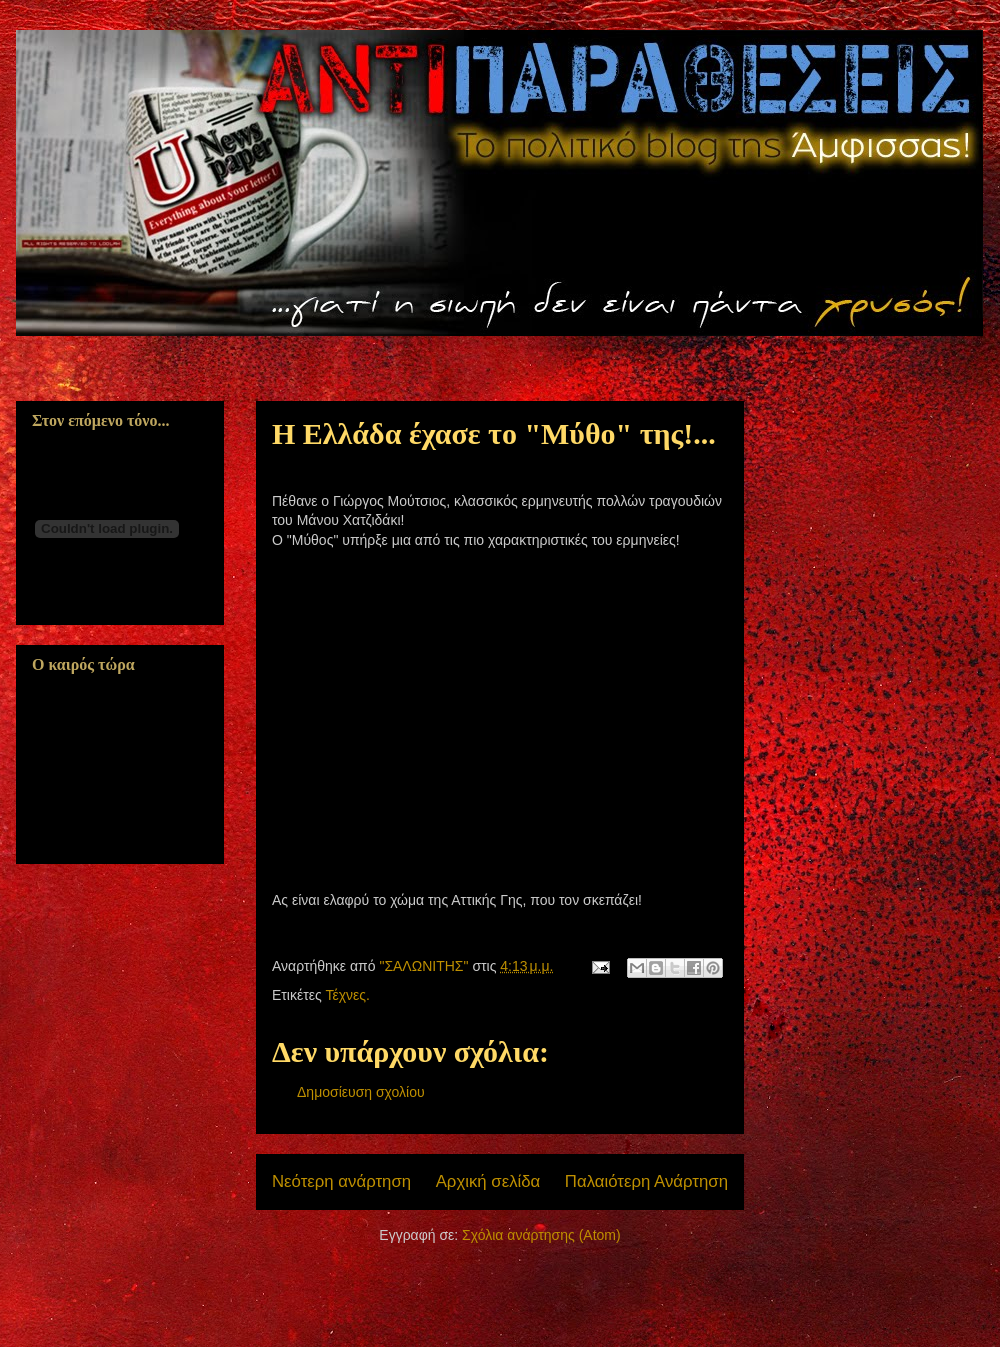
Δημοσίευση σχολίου (361, 1092)
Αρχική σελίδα (488, 1181)
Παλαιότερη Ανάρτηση (646, 1181)
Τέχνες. (347, 995)
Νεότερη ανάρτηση (341, 1181)
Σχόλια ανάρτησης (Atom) (541, 1235)
